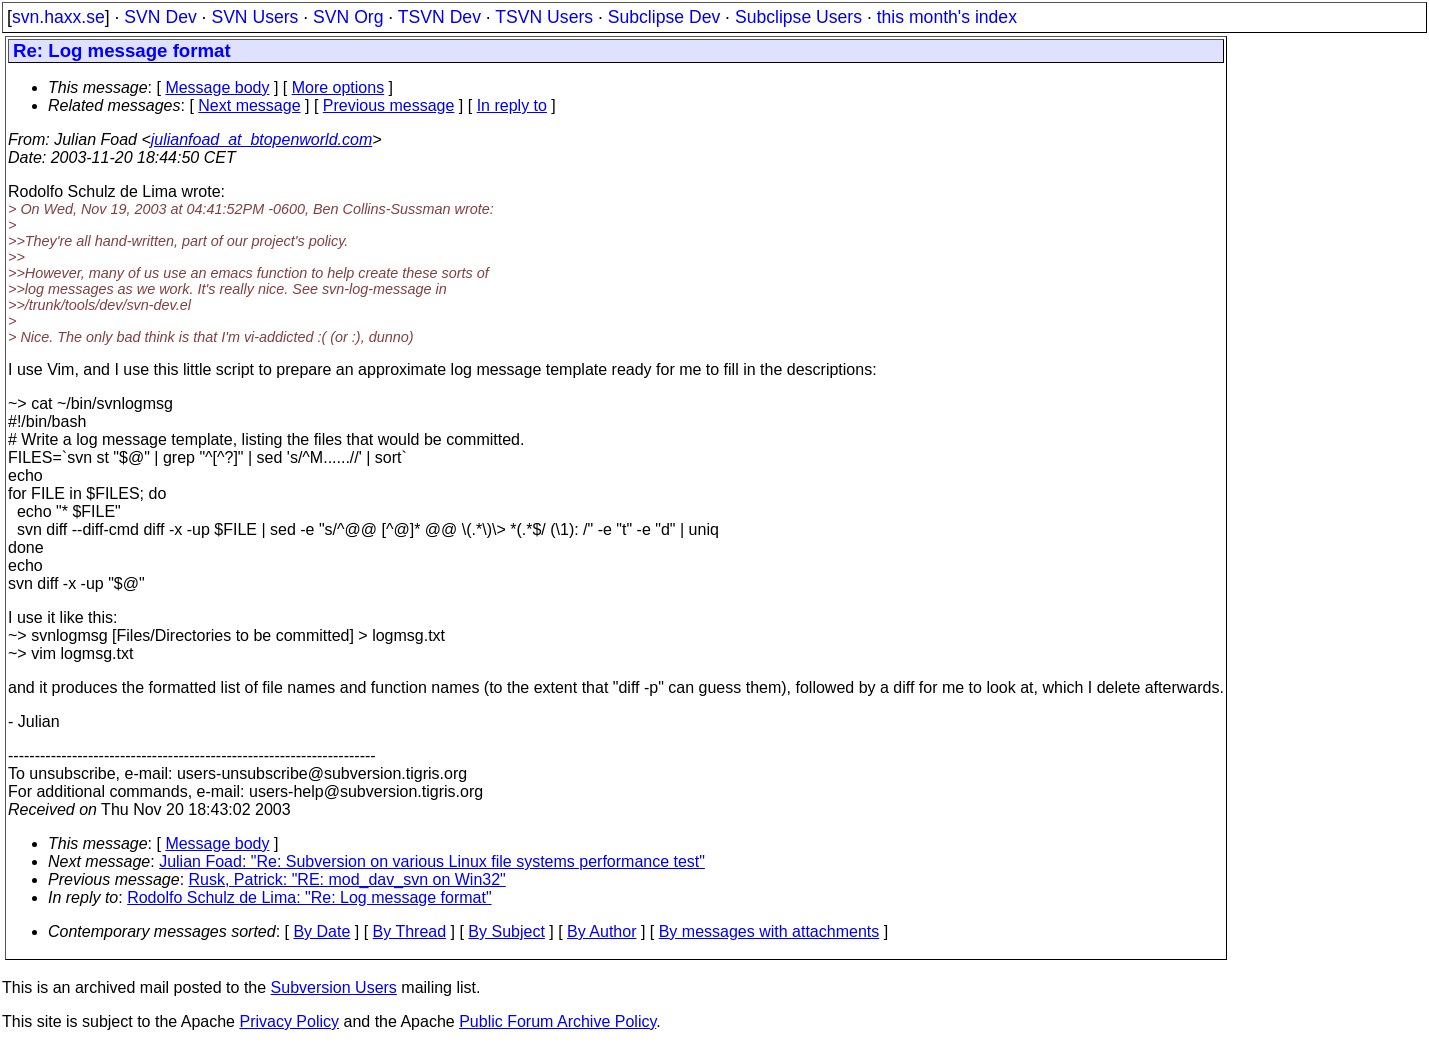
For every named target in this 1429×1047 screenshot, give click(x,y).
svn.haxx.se (58, 17)
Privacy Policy (289, 1021)
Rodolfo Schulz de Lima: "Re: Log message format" (309, 897)
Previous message (389, 105)
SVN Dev (160, 17)
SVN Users (254, 17)
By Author (601, 931)
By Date (321, 931)
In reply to (512, 105)
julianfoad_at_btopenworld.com (261, 139)
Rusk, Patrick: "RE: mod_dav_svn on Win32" (347, 879)
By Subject (506, 931)
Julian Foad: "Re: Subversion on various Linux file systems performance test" (432, 861)
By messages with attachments (769, 931)
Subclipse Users (798, 17)
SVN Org (348, 17)
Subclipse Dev (664, 17)
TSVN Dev (439, 17)
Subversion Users (334, 987)
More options (338, 87)
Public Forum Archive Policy (557, 1021)
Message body (217, 87)
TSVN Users (544, 17)
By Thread (410, 931)
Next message (249, 105)
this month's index (947, 17)
